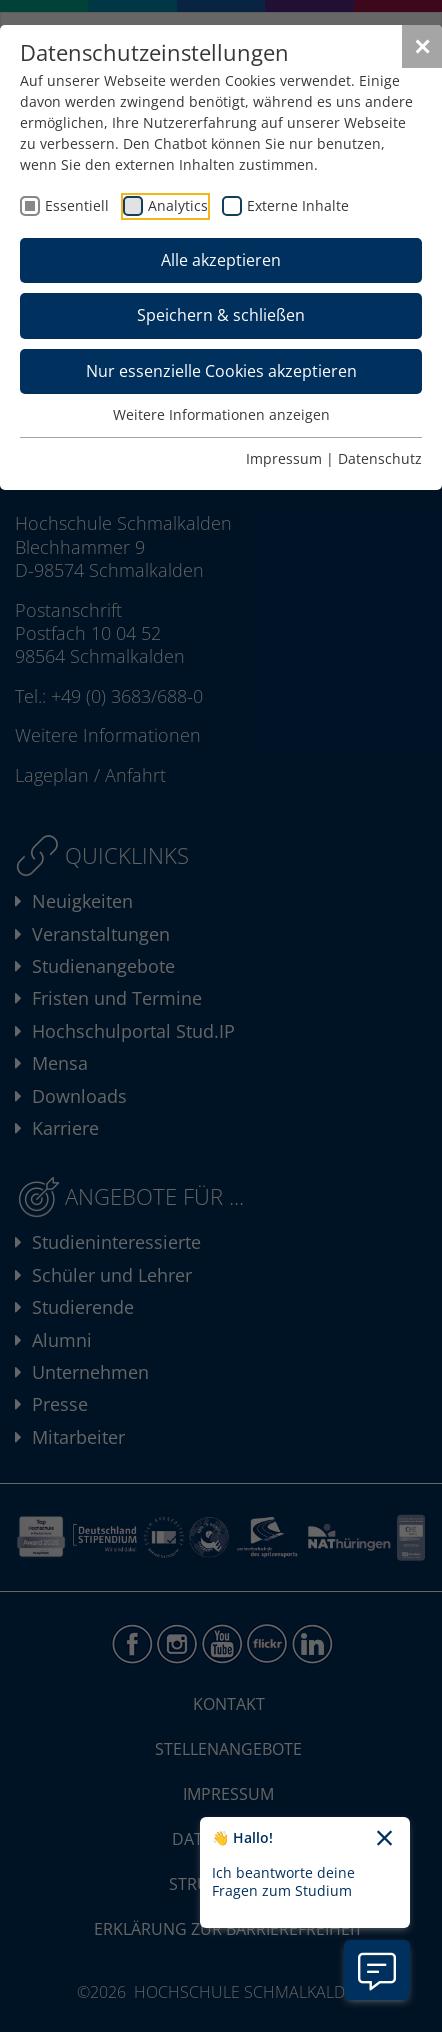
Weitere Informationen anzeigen (221, 414)
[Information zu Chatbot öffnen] (377, 1970)
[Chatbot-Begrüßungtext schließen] (384, 1839)
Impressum (284, 458)
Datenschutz (380, 458)
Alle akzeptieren (221, 260)
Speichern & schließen (221, 315)
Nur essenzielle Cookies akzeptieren (221, 371)
